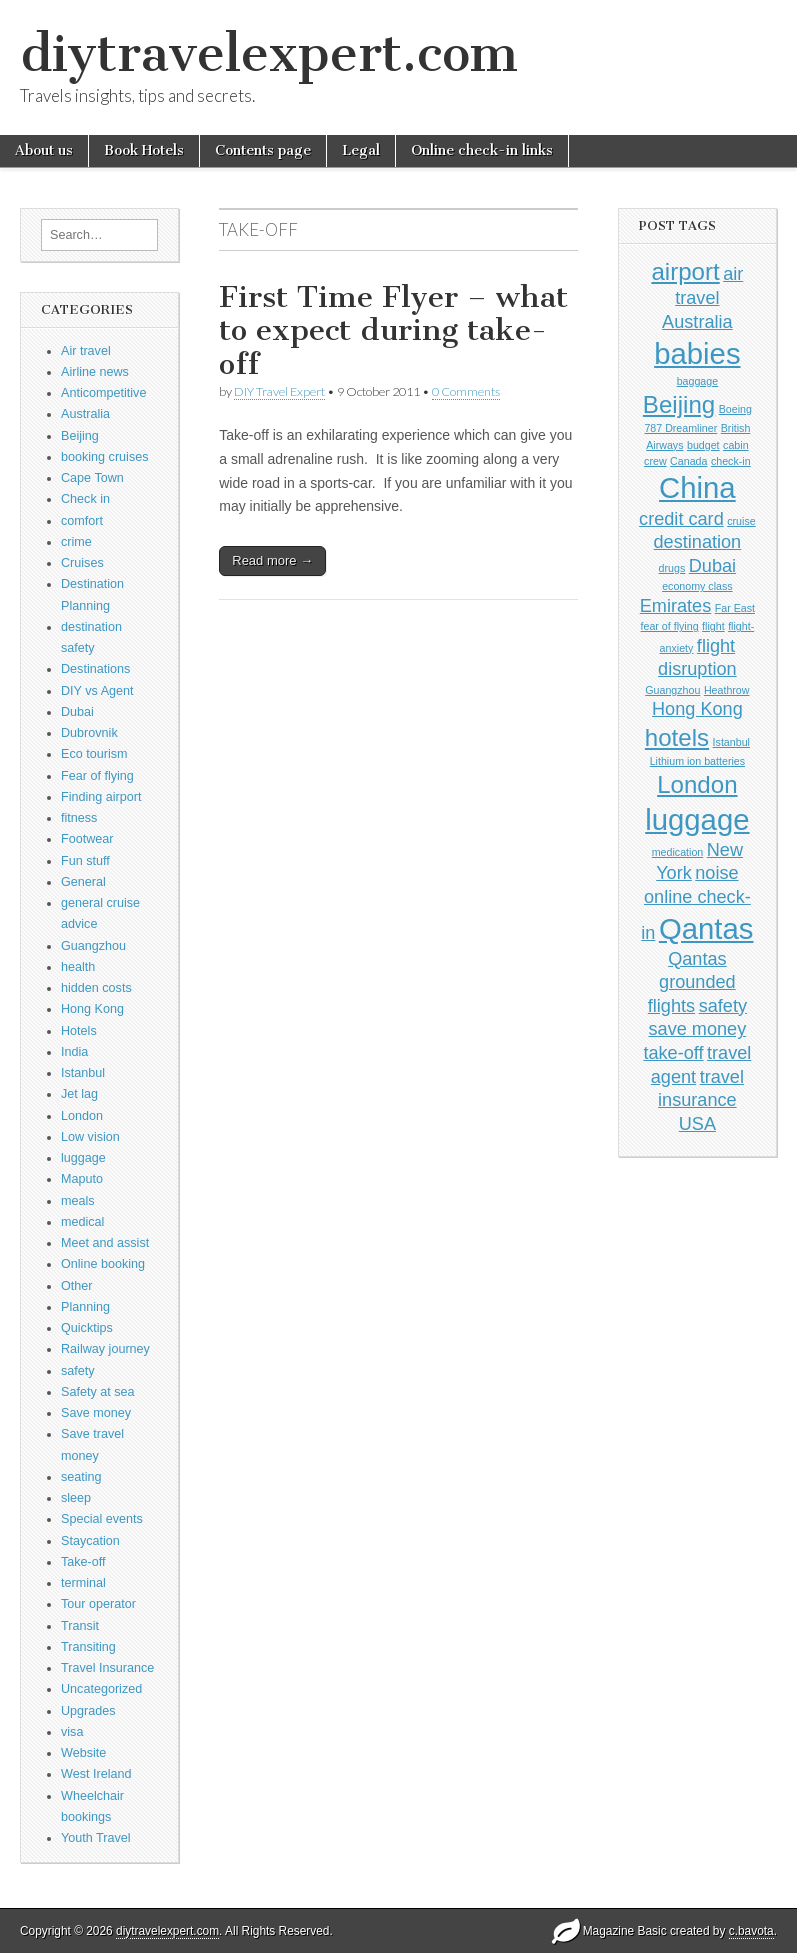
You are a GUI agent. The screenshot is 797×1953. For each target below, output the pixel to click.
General (83, 882)
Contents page (263, 150)
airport (685, 271)
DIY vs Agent (97, 691)
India (74, 1052)
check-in (731, 461)
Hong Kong (92, 1009)
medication (678, 852)
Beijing (80, 436)
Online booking (103, 1264)
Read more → (272, 560)
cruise (741, 521)
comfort (82, 521)
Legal (361, 150)
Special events (102, 1519)
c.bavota (751, 1931)
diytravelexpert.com (269, 53)
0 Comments (466, 391)
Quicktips (87, 1328)
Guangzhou (93, 946)
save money (698, 1029)
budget (703, 445)
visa (72, 1732)
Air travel (86, 351)
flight (713, 626)
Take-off (83, 1562)
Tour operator (98, 1604)
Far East (735, 608)
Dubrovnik (89, 733)
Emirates (676, 606)
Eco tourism (94, 754)
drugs (672, 568)
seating (81, 1477)
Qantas (706, 928)
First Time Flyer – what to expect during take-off (393, 330)
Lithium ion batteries (697, 761)
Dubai (77, 712)
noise (716, 873)
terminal (83, 1583)
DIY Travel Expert (279, 391)
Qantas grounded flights (692, 982)
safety (78, 1371)
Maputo (82, 1179)
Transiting (88, 1647)
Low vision (90, 1137)
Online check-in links (482, 150)
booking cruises (105, 457)
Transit (80, 1626)
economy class (697, 586)
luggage (83, 1158)
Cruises (82, 563)
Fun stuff (85, 861)
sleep (76, 1498)
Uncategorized (101, 1689)
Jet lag (79, 1094)
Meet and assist (105, 1243)
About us (44, 150)
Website (83, 1753)
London (82, 1116)
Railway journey (105, 1349)
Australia (85, 414)
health (78, 967)
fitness (79, 818)
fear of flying (670, 626)
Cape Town (92, 478)
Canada (688, 461)
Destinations (95, 669)
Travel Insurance (107, 1668)
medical (82, 1222)
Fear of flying (97, 776)
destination (698, 542)
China (697, 487)
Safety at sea (98, 1392)
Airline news (95, 372)
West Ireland (96, 1774)
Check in (85, 499)
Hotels (79, 1031)
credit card (681, 519)
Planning (85, 1307)
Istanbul (83, 1073)
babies (697, 353)
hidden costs (96, 988)
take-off (673, 1053)
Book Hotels (144, 150)
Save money (96, 1413)
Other (77, 1286)
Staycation (90, 1541)
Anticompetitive (103, 393)
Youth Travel (96, 1838)
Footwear (87, 839)
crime (76, 542)
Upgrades (88, 1711)
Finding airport (101, 797)
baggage (698, 381)
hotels (677, 737)
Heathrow (727, 690)
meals (78, 1201)
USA (697, 1124)
